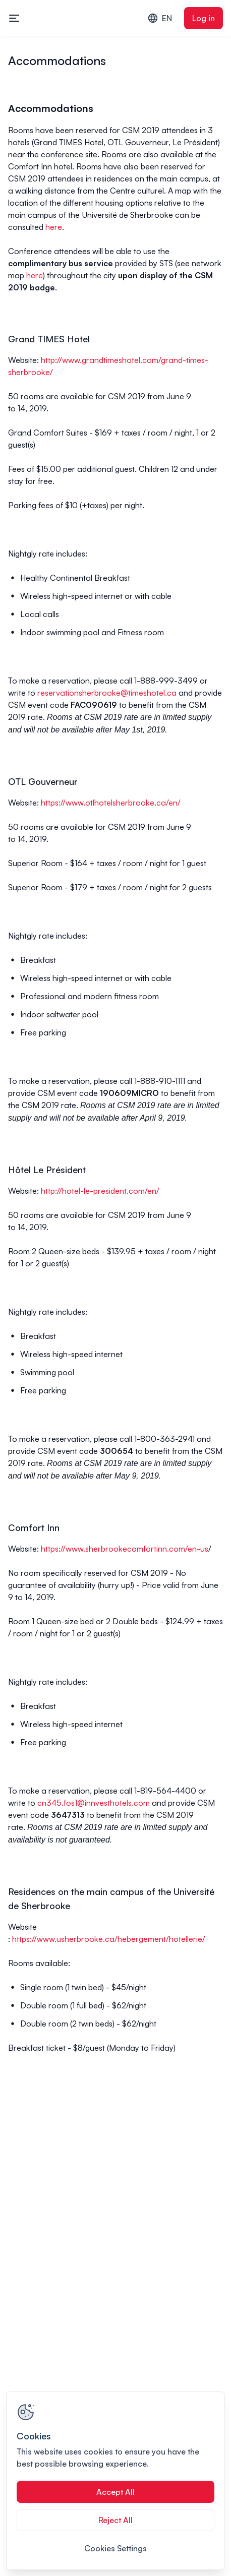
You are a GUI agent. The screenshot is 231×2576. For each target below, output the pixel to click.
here (53, 227)
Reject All (115, 2520)
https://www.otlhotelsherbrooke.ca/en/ (111, 803)
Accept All (115, 2492)
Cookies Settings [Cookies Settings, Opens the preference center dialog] (115, 2548)
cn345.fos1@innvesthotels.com (93, 1803)
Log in (203, 18)
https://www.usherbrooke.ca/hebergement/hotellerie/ (108, 1939)
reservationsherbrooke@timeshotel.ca (107, 693)
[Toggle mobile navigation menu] (14, 18)
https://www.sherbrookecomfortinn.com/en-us (124, 1549)
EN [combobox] (160, 18)
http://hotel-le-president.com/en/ (100, 1191)
